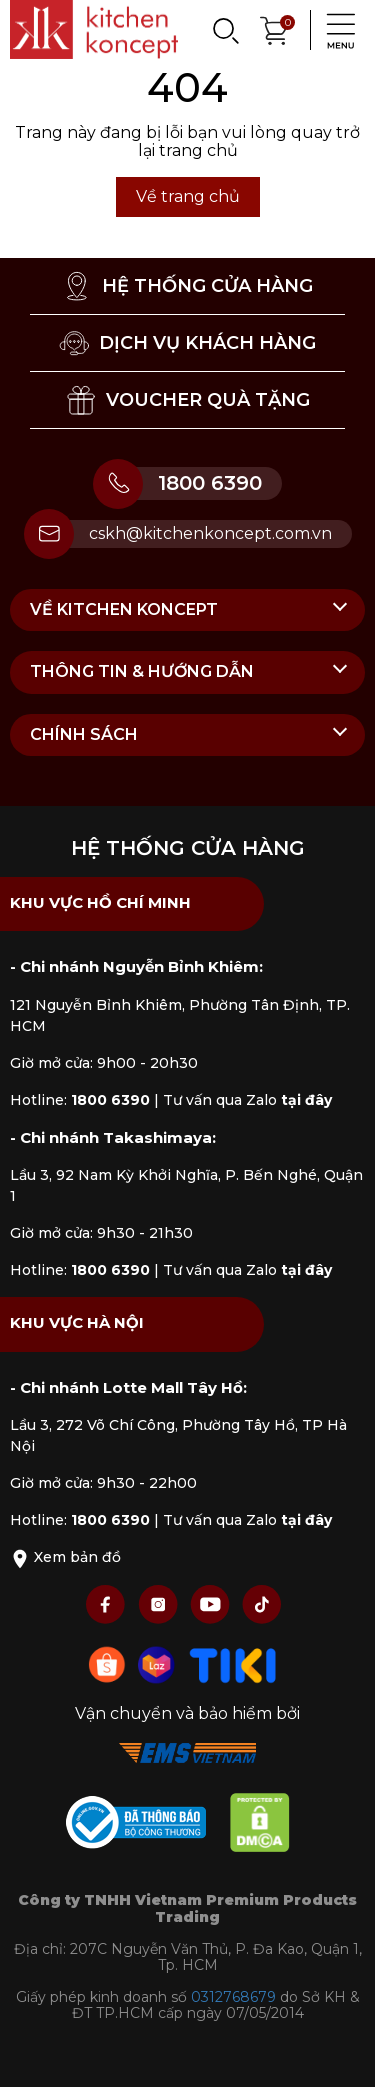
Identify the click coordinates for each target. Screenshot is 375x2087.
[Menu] (335, 30)
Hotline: (80, 1100)
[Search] (225, 30)
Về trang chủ (188, 196)
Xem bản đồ (65, 1557)
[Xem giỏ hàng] (275, 28)
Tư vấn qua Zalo (247, 1100)
